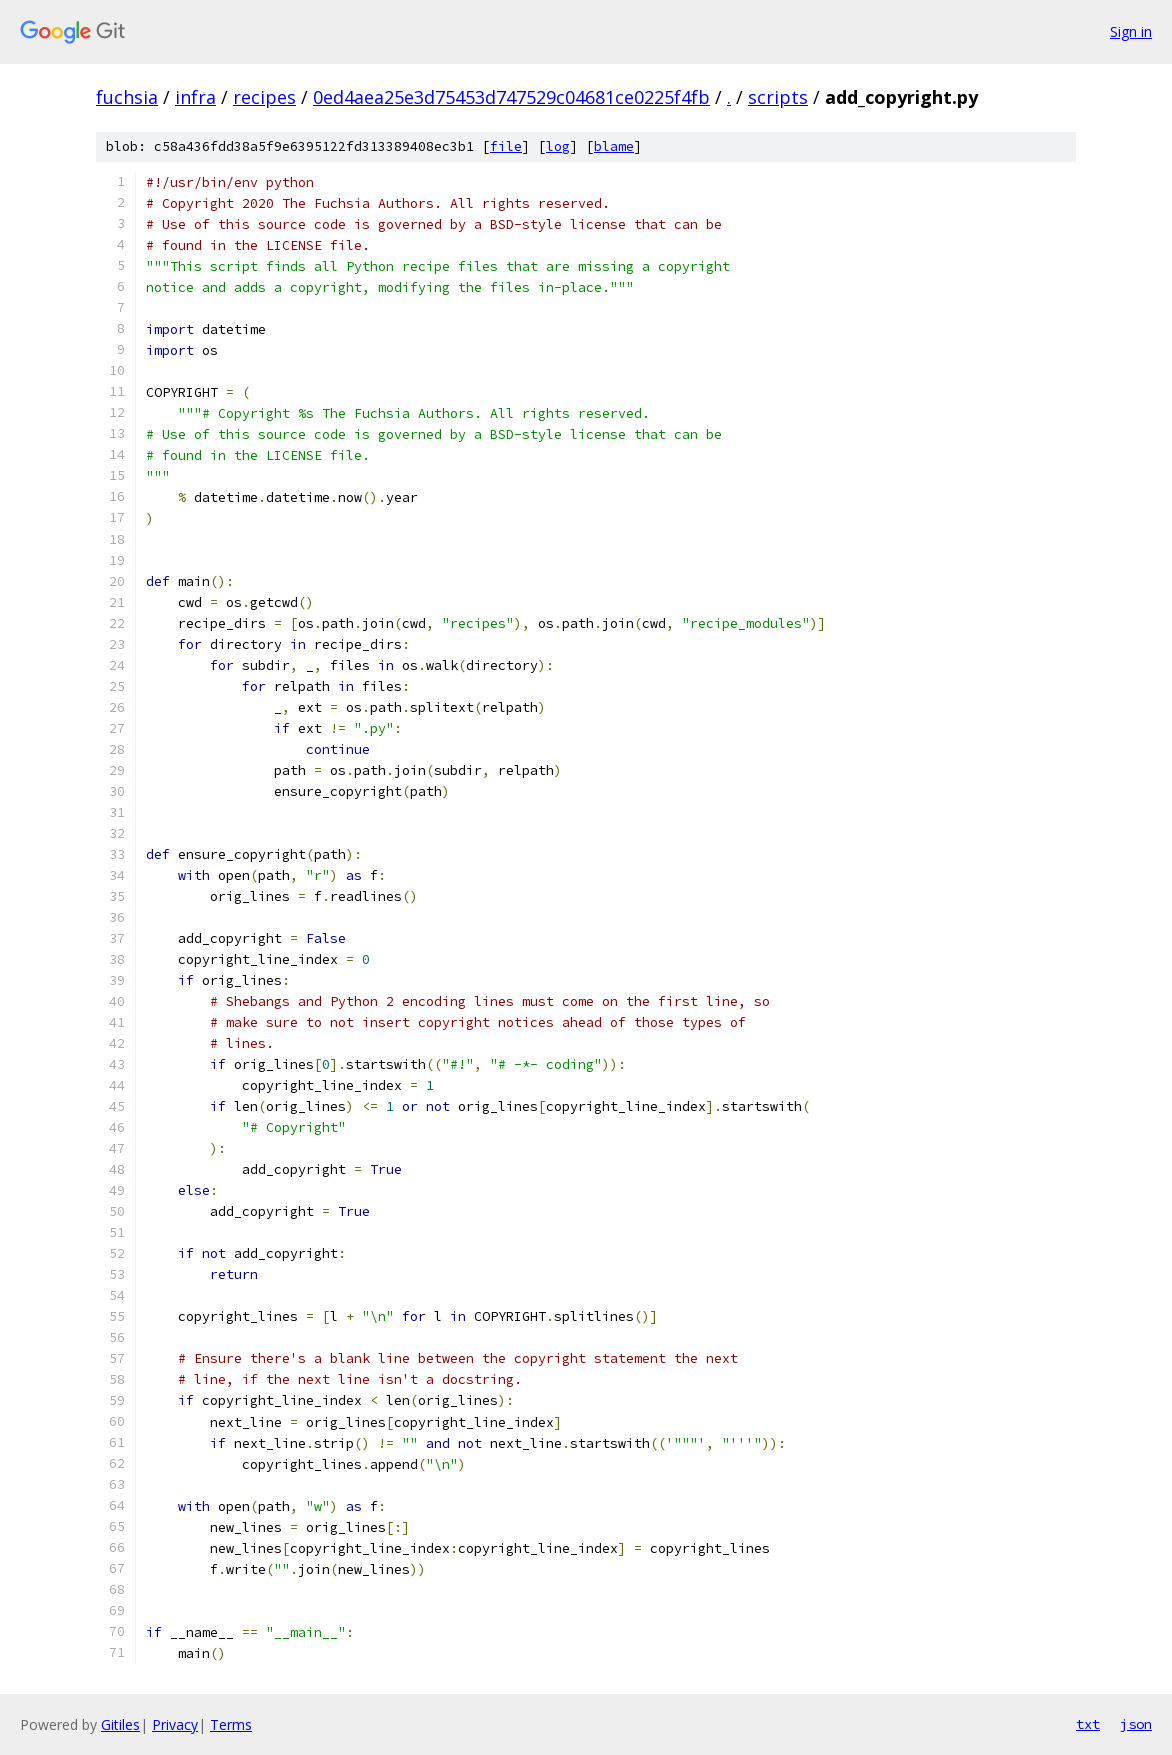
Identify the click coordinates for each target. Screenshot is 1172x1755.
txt (1088, 1724)
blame (614, 146)
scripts (778, 97)
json (1136, 1724)
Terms (231, 1724)
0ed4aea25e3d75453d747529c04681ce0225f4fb (511, 97)
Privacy (175, 1724)
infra (195, 97)
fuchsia (127, 97)
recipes (264, 97)
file (506, 146)
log (558, 146)
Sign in (1131, 31)
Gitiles (120, 1724)
